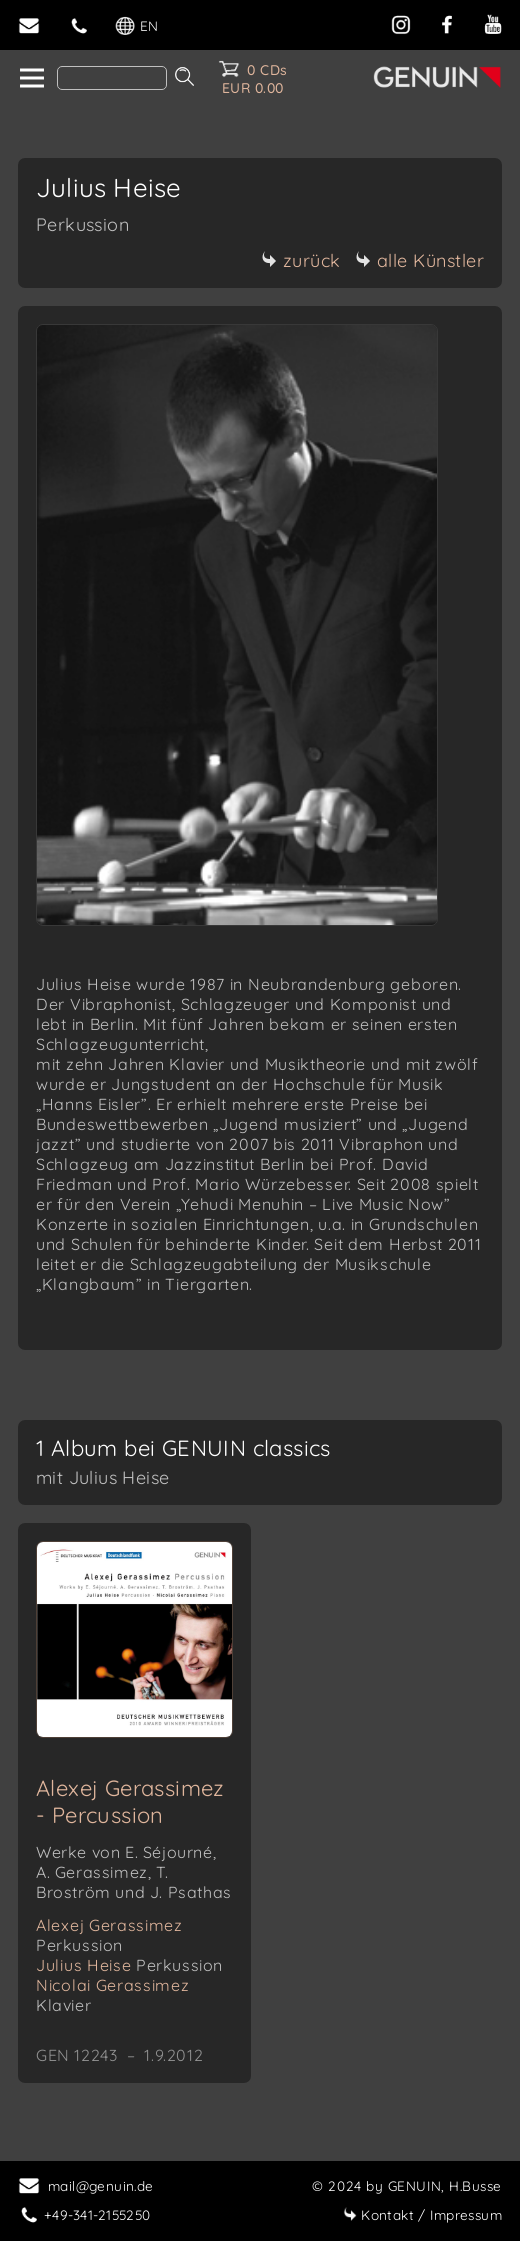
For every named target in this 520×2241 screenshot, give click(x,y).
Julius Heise (129, 1965)
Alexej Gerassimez (109, 1935)
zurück (301, 260)
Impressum (422, 2214)
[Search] (112, 78)
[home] (30, 79)
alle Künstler (420, 260)
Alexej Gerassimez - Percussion (130, 1801)
